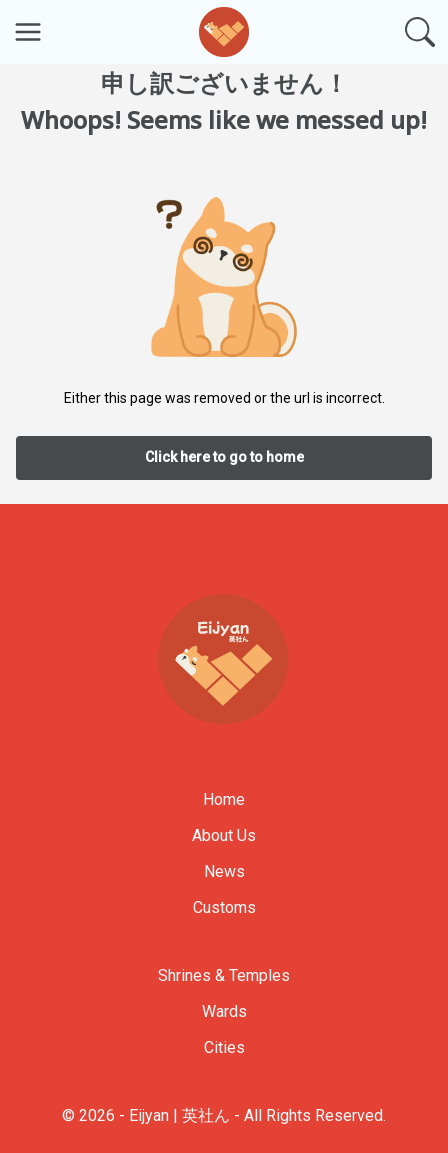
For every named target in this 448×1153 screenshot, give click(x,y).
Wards (224, 1011)
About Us (224, 835)
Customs (224, 907)
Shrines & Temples (224, 975)
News (224, 871)
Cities (224, 1047)
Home (224, 799)
